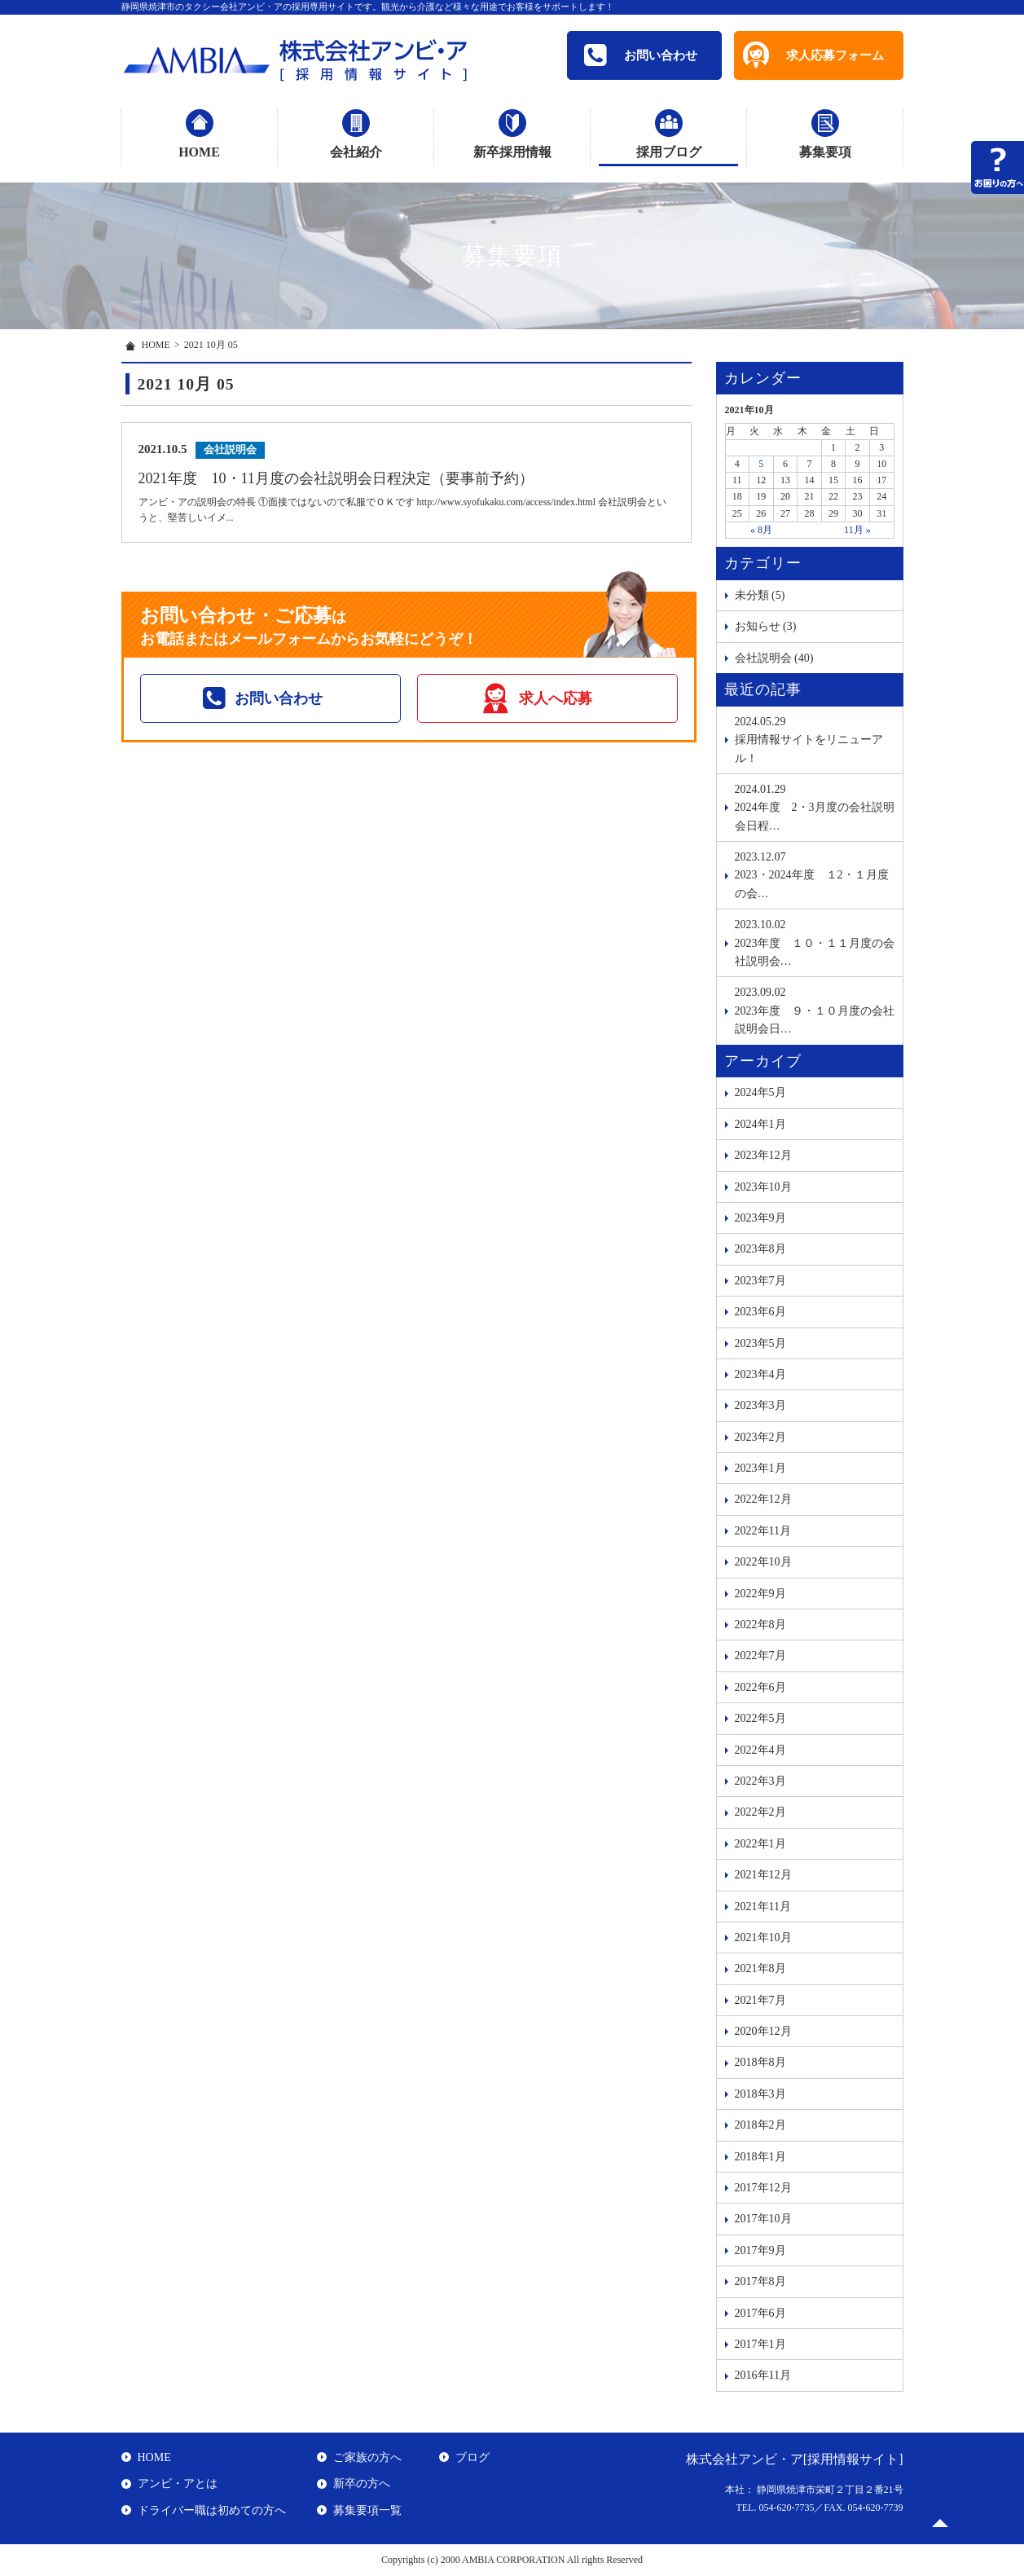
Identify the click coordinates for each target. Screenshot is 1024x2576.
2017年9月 (760, 2250)
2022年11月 (763, 1531)
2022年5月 (760, 1718)
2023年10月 (763, 1187)
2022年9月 (760, 1593)
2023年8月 (760, 1249)
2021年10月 (763, 1937)
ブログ (472, 2457)
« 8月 (761, 529)
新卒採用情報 (512, 152)
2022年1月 (760, 1844)
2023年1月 (760, 1468)
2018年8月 (760, 2062)
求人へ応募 (555, 698)
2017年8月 (760, 2281)
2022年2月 (760, 1812)
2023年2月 (760, 1437)
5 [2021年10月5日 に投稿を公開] (760, 463)
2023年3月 (760, 1405)
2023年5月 (760, 1343)
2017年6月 (760, 2313)
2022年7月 (760, 1655)
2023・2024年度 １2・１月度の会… (814, 874)
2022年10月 (763, 1562)
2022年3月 (760, 1781)
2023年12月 (763, 1155)
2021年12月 (763, 1875)
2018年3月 (760, 2094)
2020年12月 (763, 2031)
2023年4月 (760, 1374)
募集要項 (825, 152)
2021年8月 (760, 1968)
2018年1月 (760, 2157)
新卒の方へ (361, 2483)
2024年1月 (760, 1124)
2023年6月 (760, 1312)
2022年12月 (763, 1499)
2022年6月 (760, 1687)
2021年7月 (760, 2000)
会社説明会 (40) (774, 658)
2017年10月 (763, 2219)
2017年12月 (763, 2188)
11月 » (857, 529)
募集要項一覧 (367, 2510)
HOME (199, 152)
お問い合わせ (640, 55)
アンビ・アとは (178, 2483)
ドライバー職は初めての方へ (212, 2510)
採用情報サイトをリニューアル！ (814, 738)
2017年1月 (760, 2344)
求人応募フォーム (835, 55)
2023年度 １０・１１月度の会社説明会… (814, 941)
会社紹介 (356, 152)
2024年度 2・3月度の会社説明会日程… (814, 806)
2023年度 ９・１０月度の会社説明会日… (814, 1009)
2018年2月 (760, 2125)
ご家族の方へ (367, 2457)
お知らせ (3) (766, 626)
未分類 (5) (760, 595)
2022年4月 (760, 1750)
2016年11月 (763, 2375)
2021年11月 (763, 1906)
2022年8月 (760, 1624)
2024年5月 (760, 1092)
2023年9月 (760, 1218)
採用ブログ (668, 152)
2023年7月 (760, 1281)
